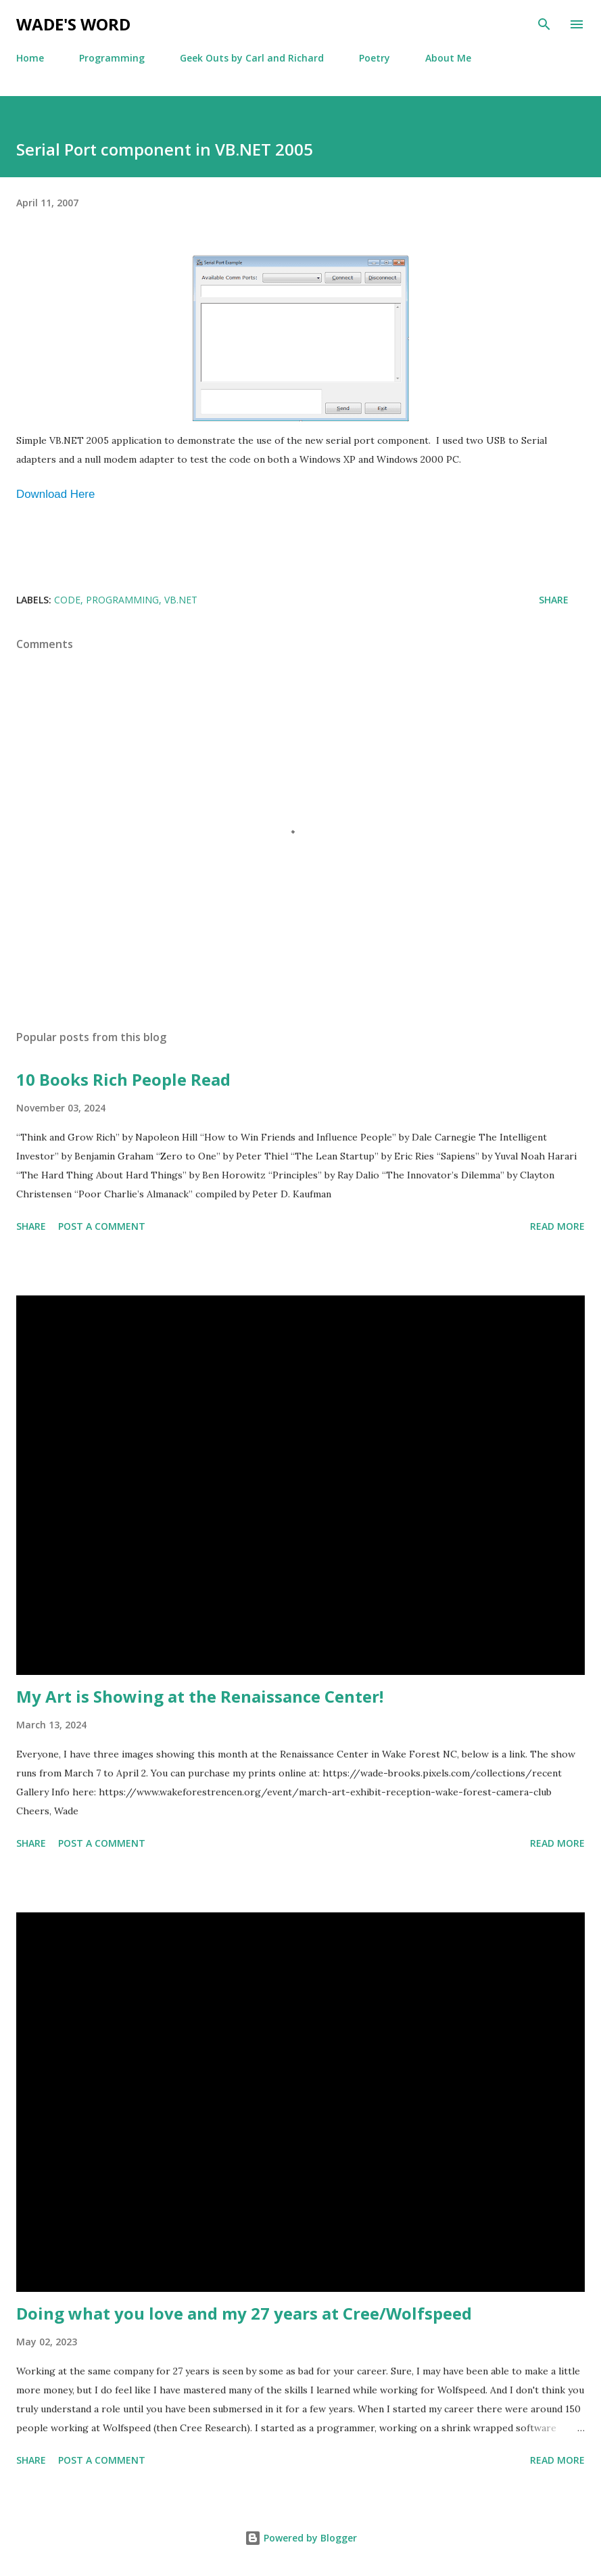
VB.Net (180, 599)
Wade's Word (73, 24)
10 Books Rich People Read (123, 1079)
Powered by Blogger (301, 2537)
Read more (557, 1226)
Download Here (55, 494)
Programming (112, 57)
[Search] (544, 24)
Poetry (374, 57)
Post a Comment (101, 1226)
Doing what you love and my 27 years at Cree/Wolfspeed (244, 2313)
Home (30, 57)
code (67, 599)
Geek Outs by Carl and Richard (252, 57)
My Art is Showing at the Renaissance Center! (199, 1696)
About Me (448, 57)
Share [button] (554, 599)
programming (122, 599)
